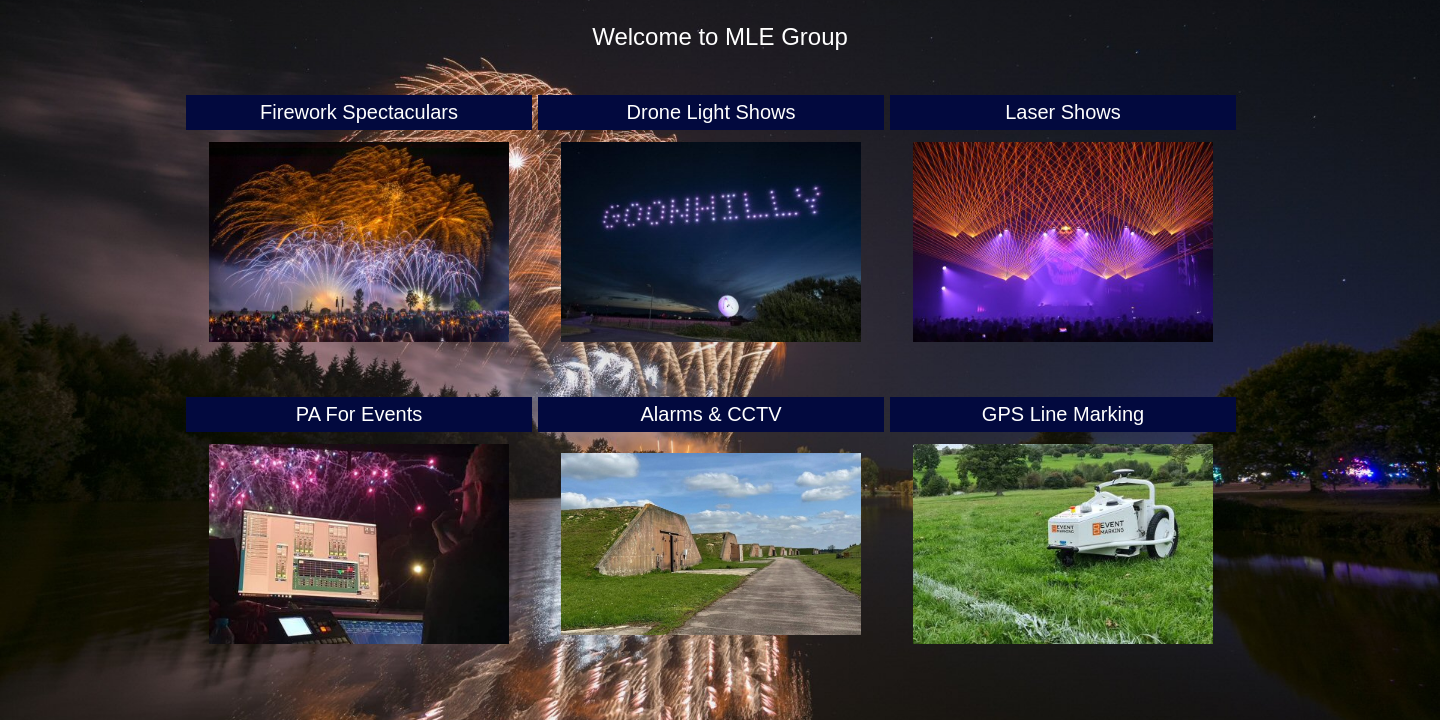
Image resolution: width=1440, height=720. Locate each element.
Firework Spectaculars (359, 112)
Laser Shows (1063, 112)
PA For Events (359, 414)
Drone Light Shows (711, 112)
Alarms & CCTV (710, 414)
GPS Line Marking (1063, 414)
